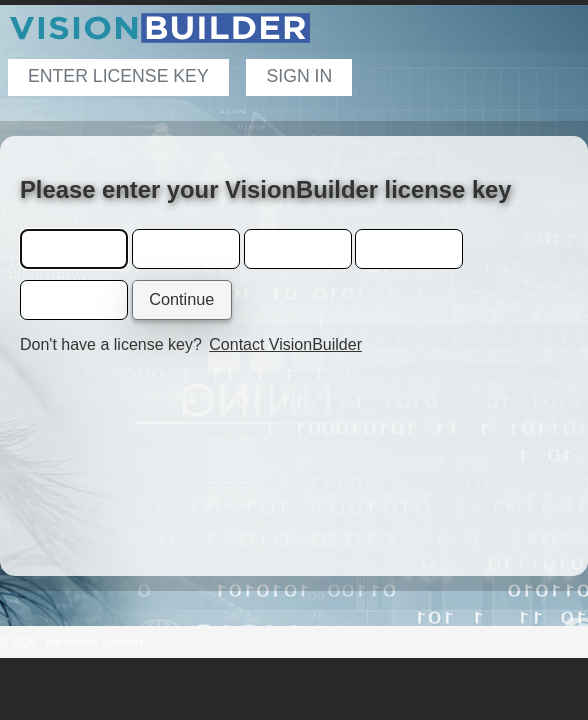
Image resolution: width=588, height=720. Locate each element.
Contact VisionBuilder (285, 344)
